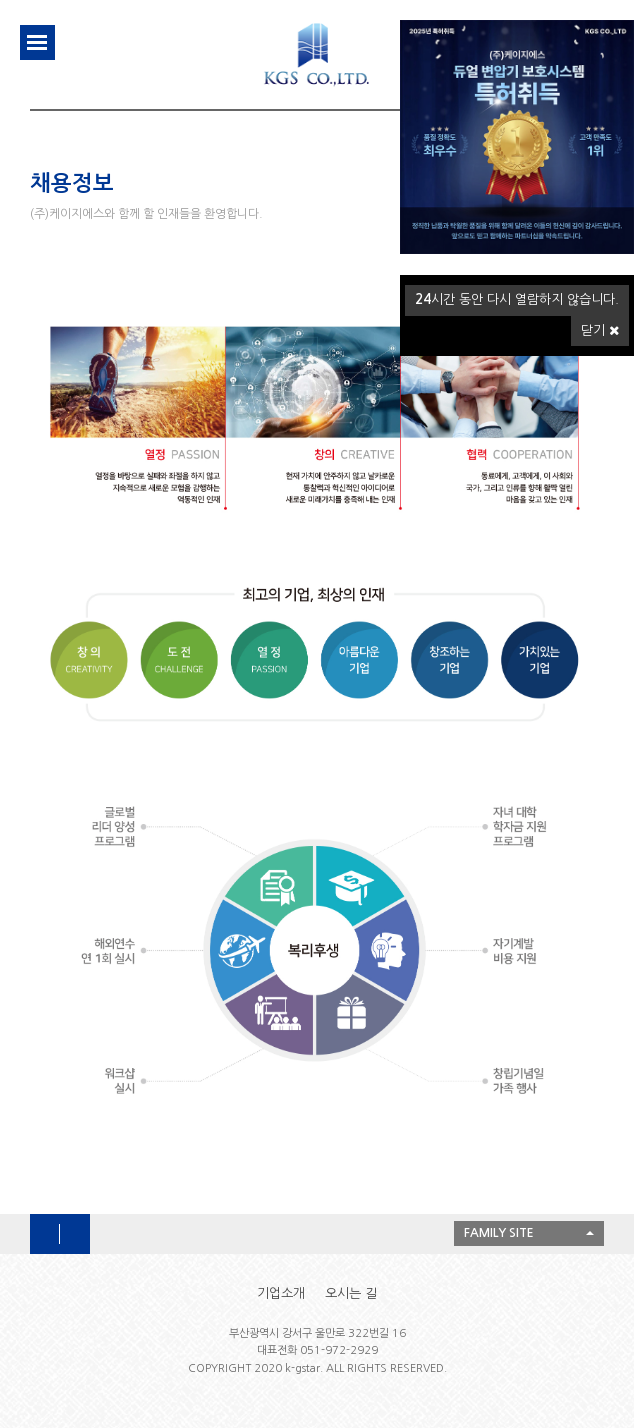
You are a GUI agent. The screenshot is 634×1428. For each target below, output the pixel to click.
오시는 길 (351, 1293)
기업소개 (281, 1293)
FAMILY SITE (499, 1233)
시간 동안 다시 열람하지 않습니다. (517, 299)
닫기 (600, 330)
